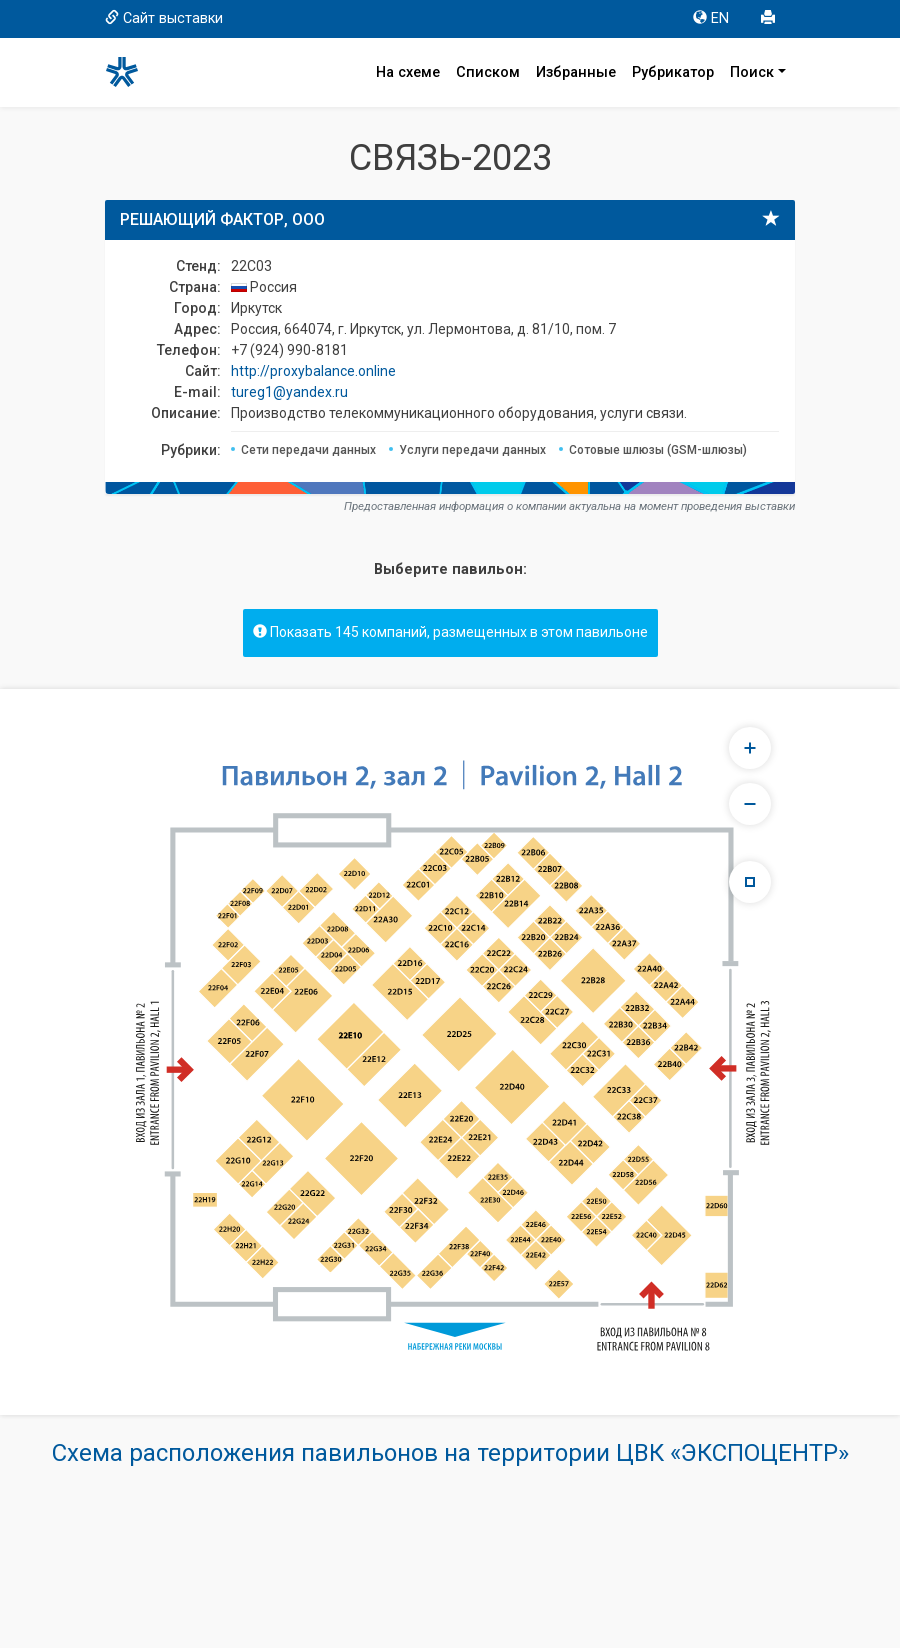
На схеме (408, 72)
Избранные (576, 72)
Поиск (752, 72)
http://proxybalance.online (313, 371)
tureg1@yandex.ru (289, 392)
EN (711, 18)
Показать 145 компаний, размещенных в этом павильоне (450, 632)
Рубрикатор (673, 72)
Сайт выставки (164, 18)
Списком (488, 72)
